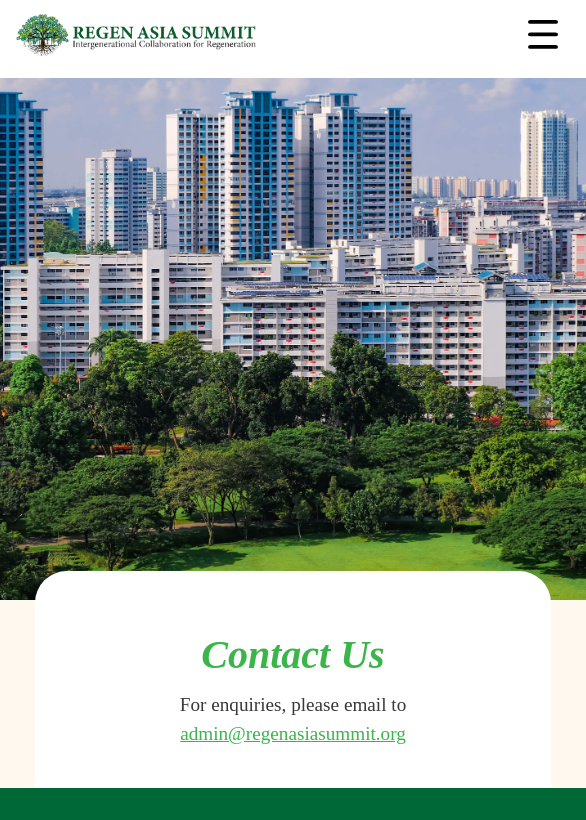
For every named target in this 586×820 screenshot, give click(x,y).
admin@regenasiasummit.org (293, 733)
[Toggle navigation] (543, 35)
